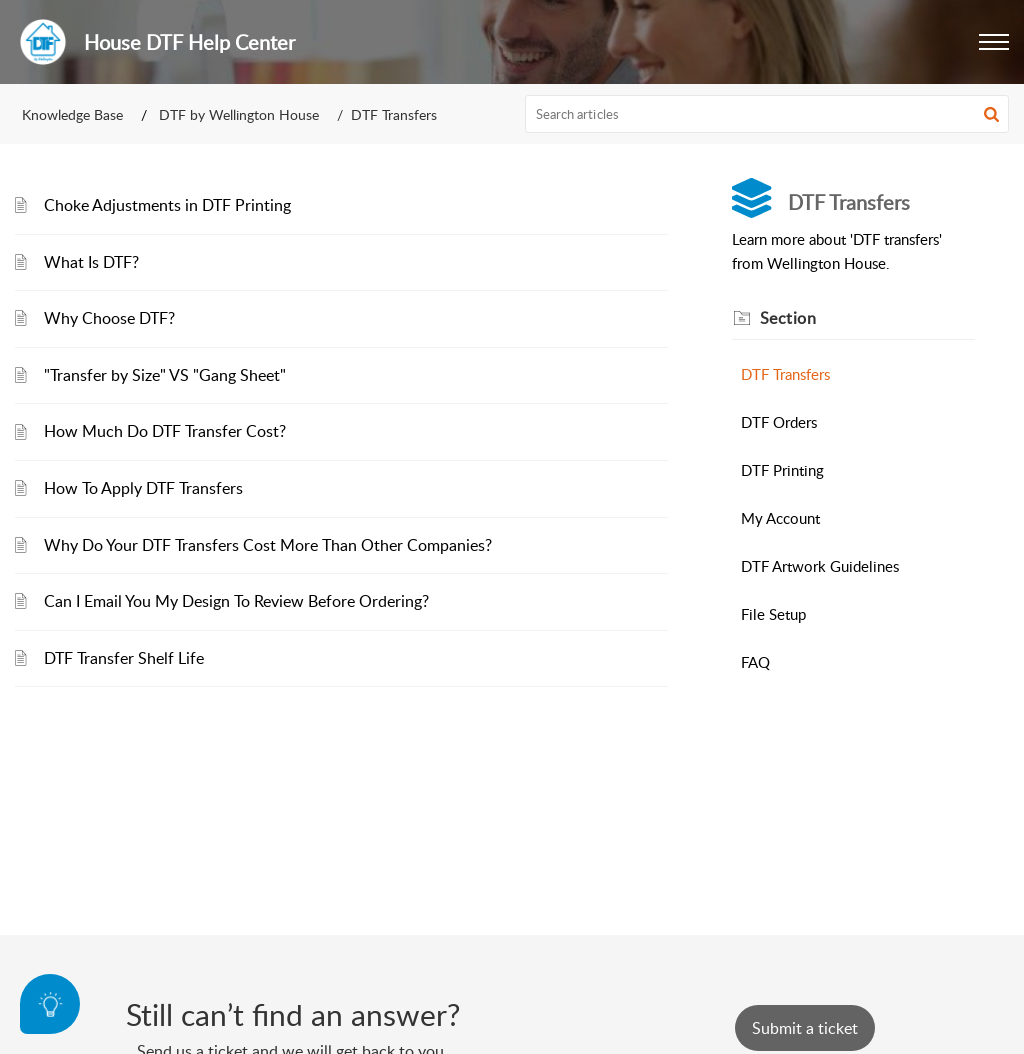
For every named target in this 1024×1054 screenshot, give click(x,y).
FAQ (755, 662)
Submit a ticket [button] (805, 1028)
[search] (767, 114)
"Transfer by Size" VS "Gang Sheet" (165, 375)
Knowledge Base (72, 114)
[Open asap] (50, 1004)
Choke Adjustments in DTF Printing (167, 205)
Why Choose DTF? (109, 318)
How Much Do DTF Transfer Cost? (165, 431)
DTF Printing (782, 470)
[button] (994, 42)
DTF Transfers (785, 374)
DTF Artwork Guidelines (820, 566)
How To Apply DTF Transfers (143, 488)
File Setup (773, 614)
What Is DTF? (91, 262)
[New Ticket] (805, 1028)
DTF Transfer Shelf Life (124, 658)
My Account (780, 518)
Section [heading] (788, 318)
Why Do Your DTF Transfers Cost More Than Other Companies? (268, 545)
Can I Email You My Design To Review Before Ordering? (236, 601)
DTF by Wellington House (239, 114)
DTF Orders (779, 422)
